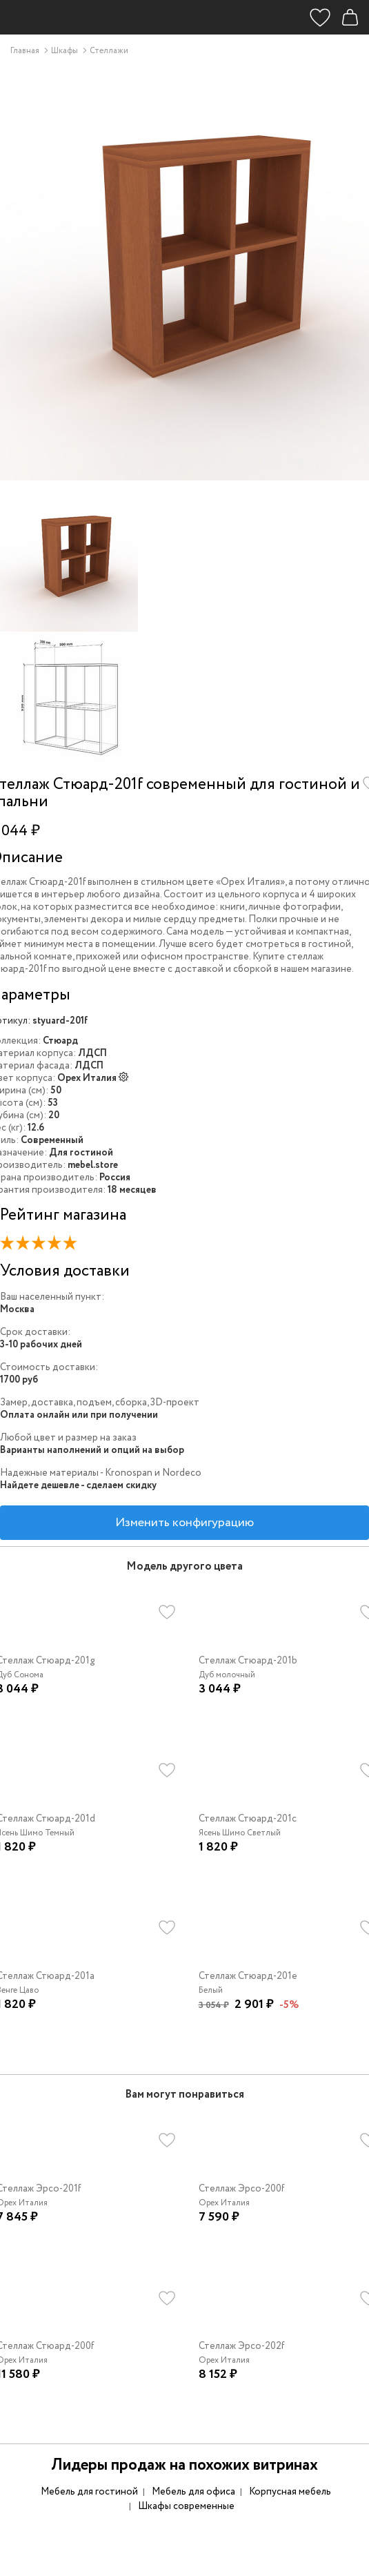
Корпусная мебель (290, 2492)
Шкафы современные (186, 2506)
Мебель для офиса (193, 2492)
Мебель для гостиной (89, 2492)
